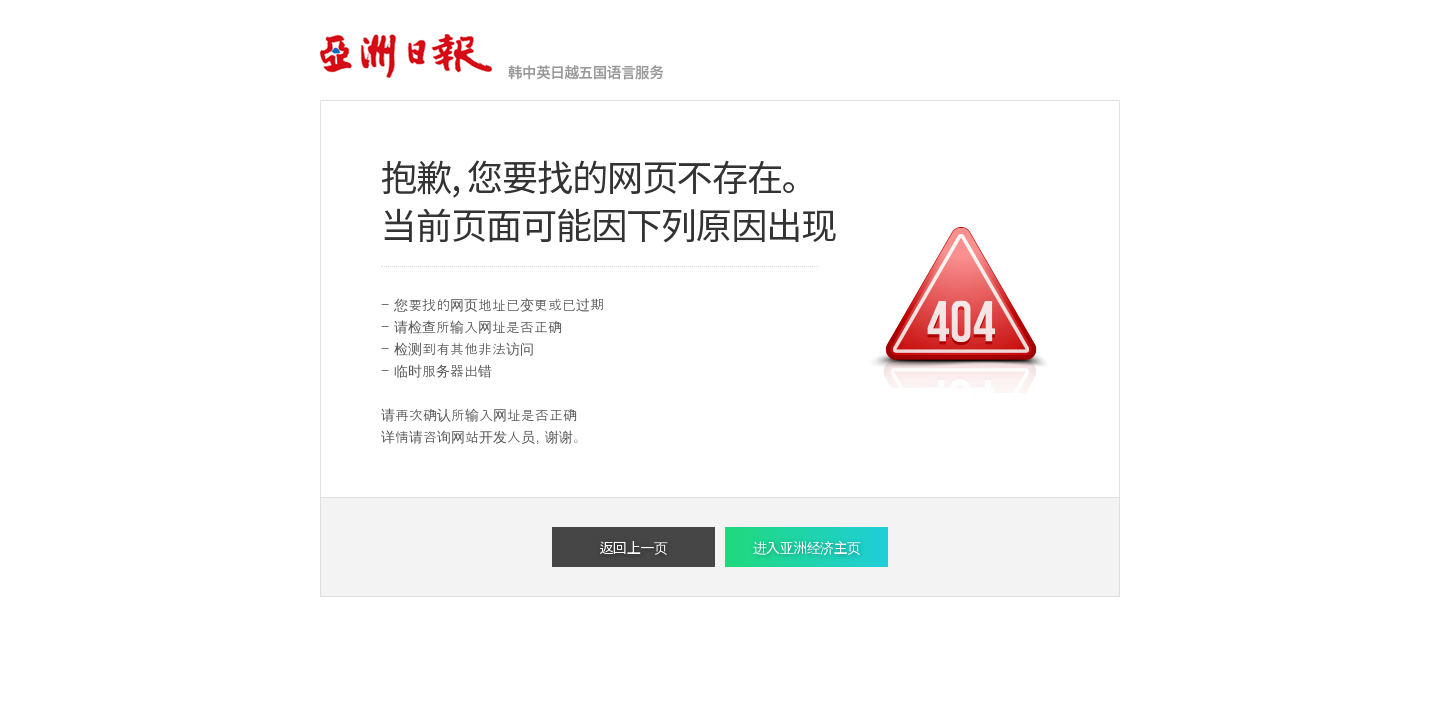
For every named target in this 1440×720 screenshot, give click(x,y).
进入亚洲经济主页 (807, 547)
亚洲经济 (407, 57)
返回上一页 (634, 547)
